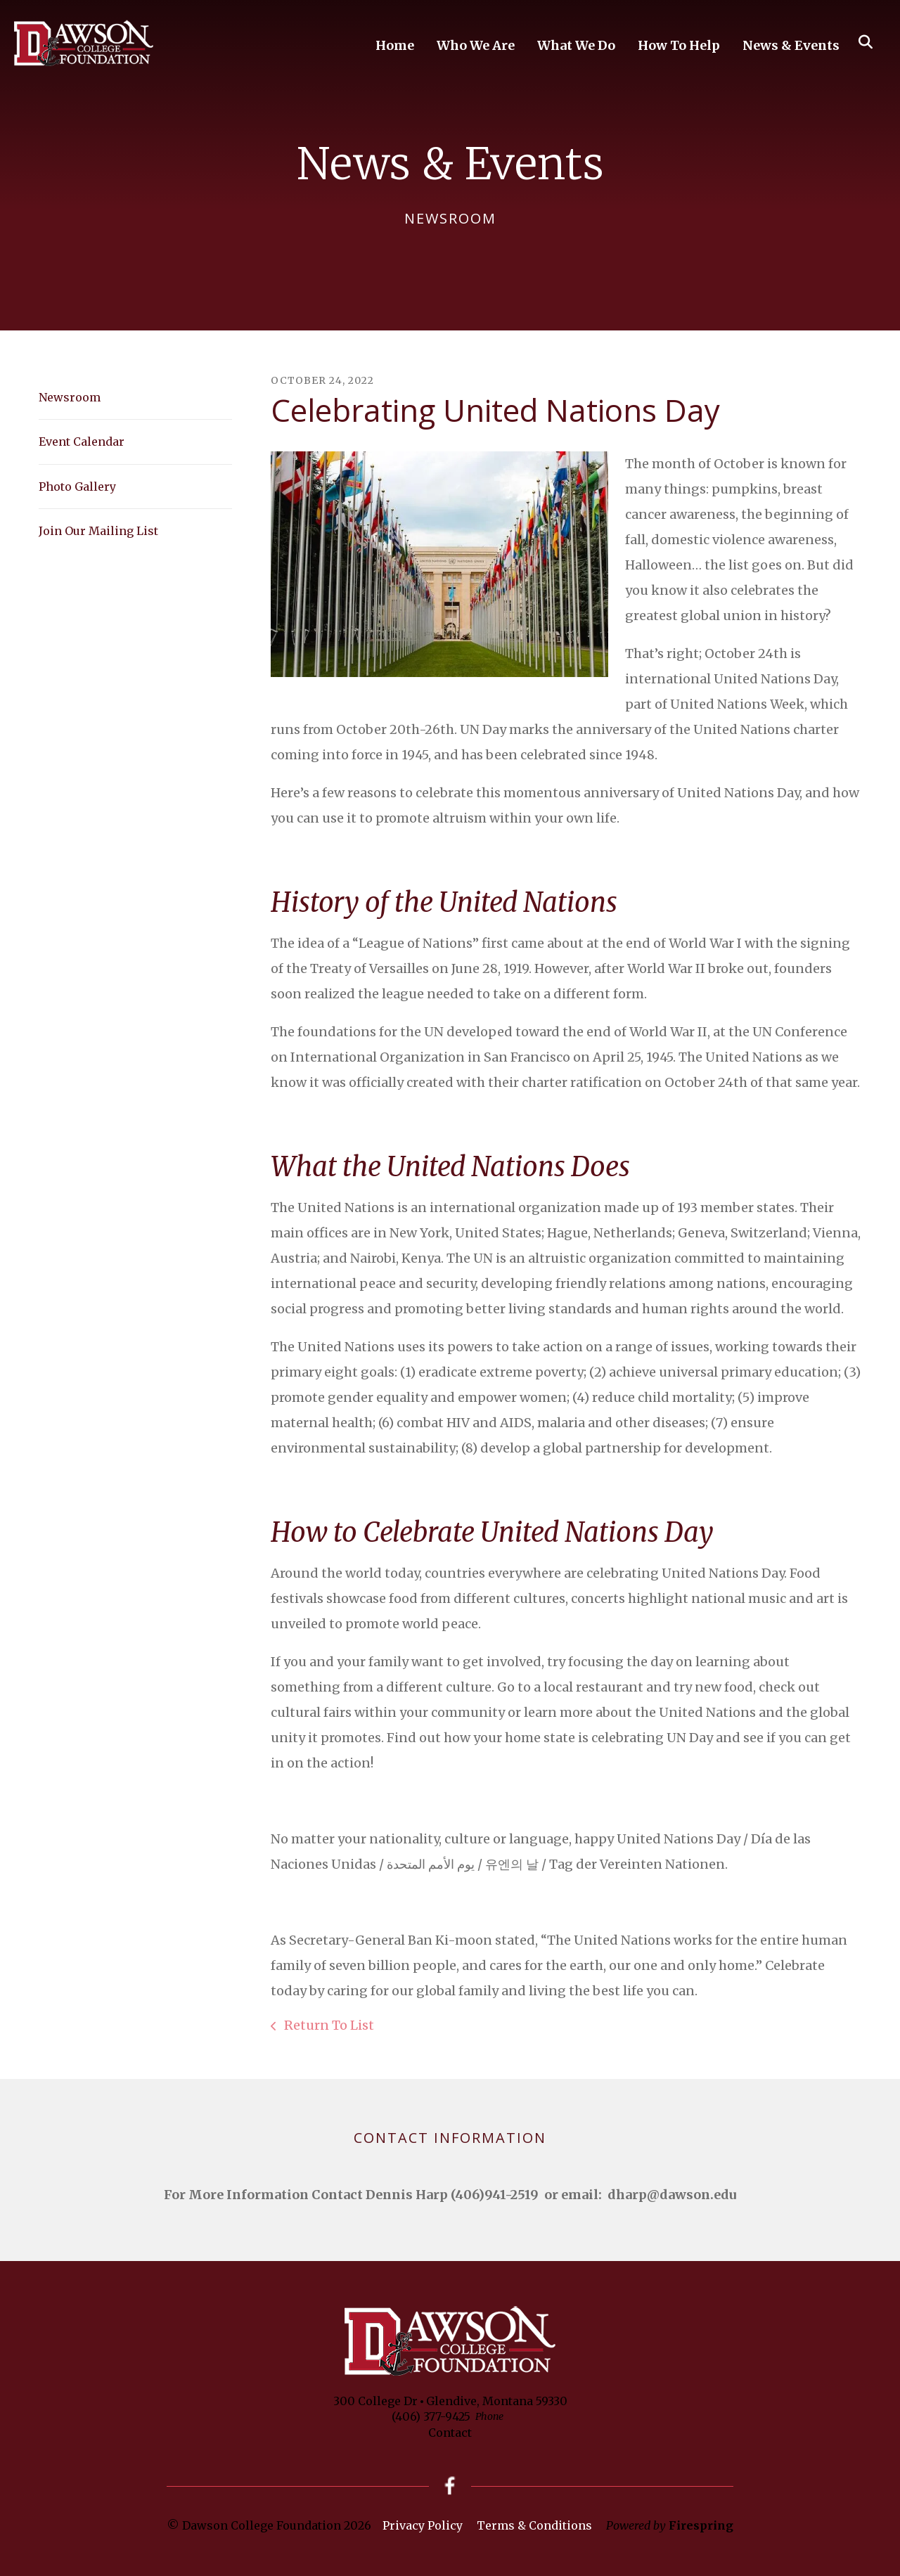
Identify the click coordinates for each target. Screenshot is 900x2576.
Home (394, 45)
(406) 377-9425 (431, 2416)
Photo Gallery (77, 486)
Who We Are (476, 45)
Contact (450, 2433)
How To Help (679, 45)
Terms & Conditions (534, 2525)
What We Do (576, 45)
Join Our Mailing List (98, 531)
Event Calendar (81, 441)
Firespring (701, 2525)
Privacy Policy (422, 2525)
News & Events (791, 45)
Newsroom (70, 397)
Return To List (327, 2025)
